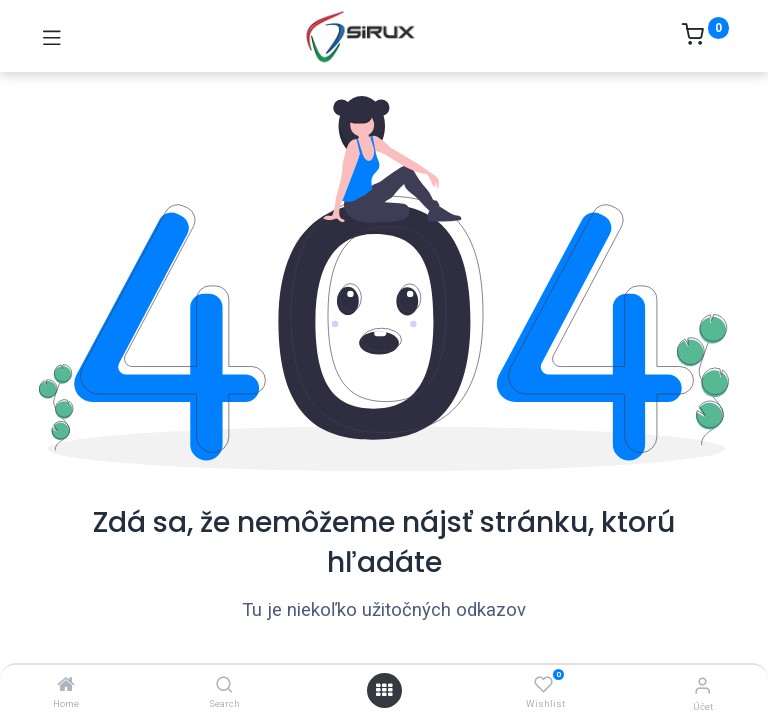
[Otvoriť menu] (384, 690)
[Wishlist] (543, 685)
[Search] (224, 685)
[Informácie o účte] (702, 685)
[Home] (66, 685)
